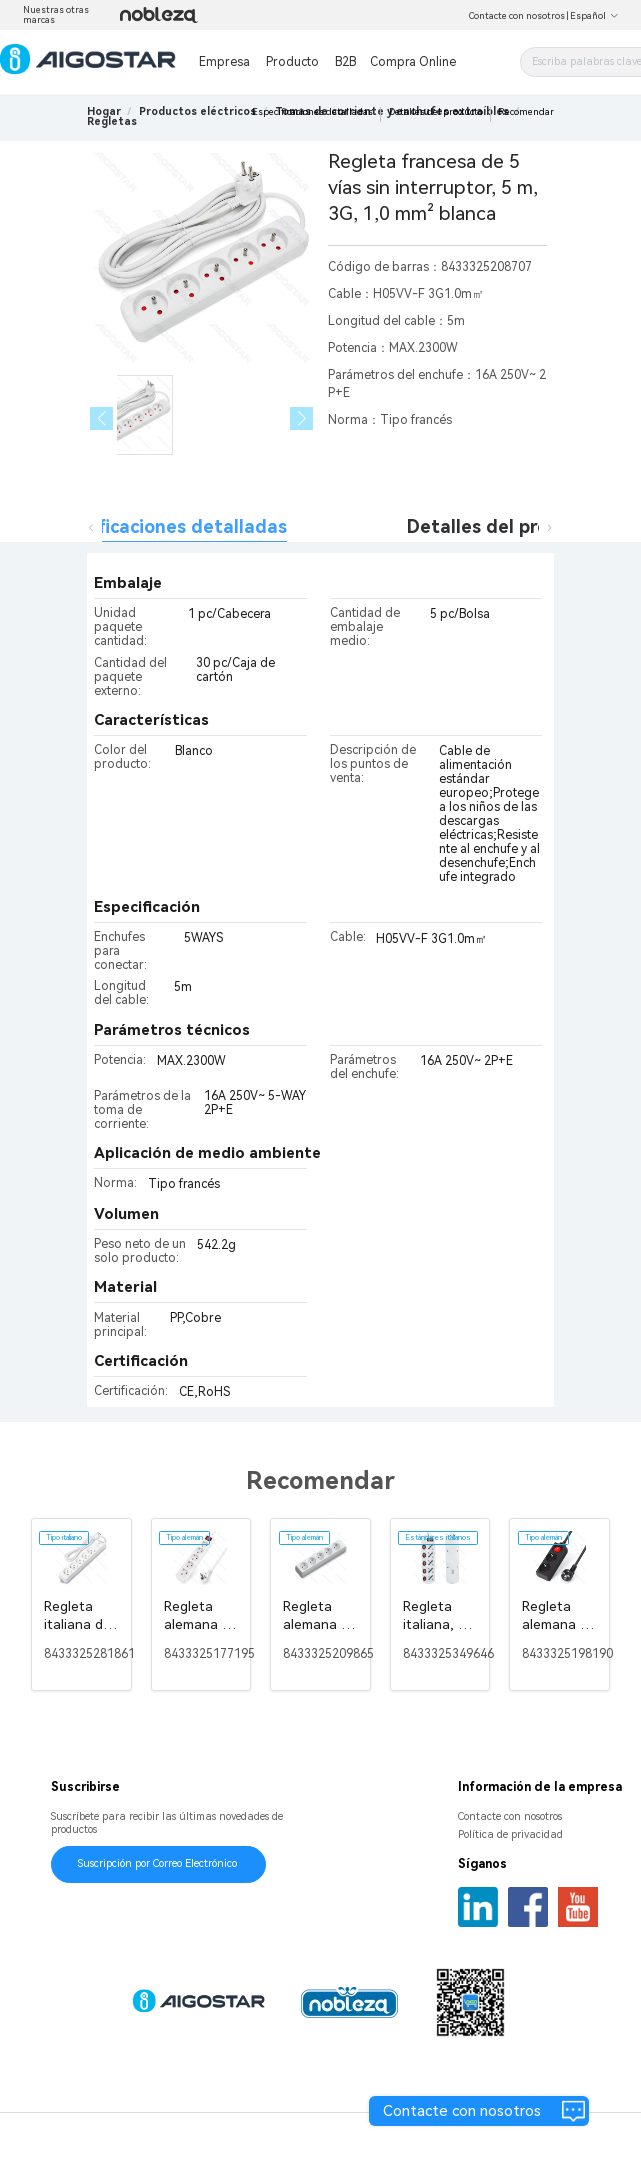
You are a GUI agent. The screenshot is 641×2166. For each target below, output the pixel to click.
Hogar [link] (104, 111)
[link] (197, 111)
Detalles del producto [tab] (503, 526)
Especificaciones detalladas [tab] (164, 526)
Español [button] (594, 16)
